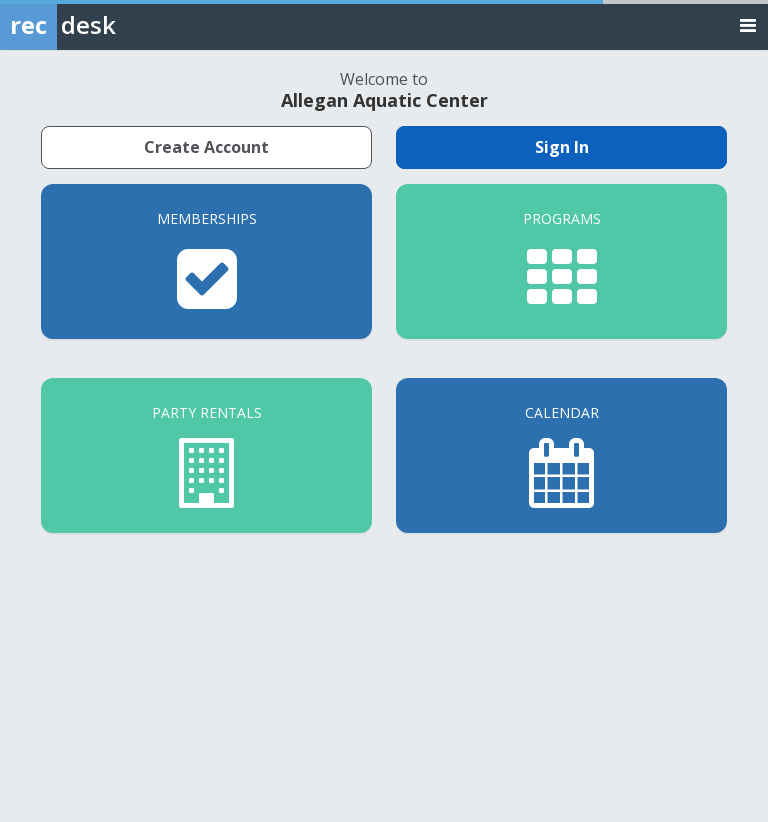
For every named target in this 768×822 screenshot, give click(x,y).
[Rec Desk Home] (110, 25)
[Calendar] (561, 455)
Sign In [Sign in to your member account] (562, 147)
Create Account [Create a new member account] (206, 147)
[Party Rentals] (206, 455)
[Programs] (561, 261)
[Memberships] (206, 261)
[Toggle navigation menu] (748, 24)
